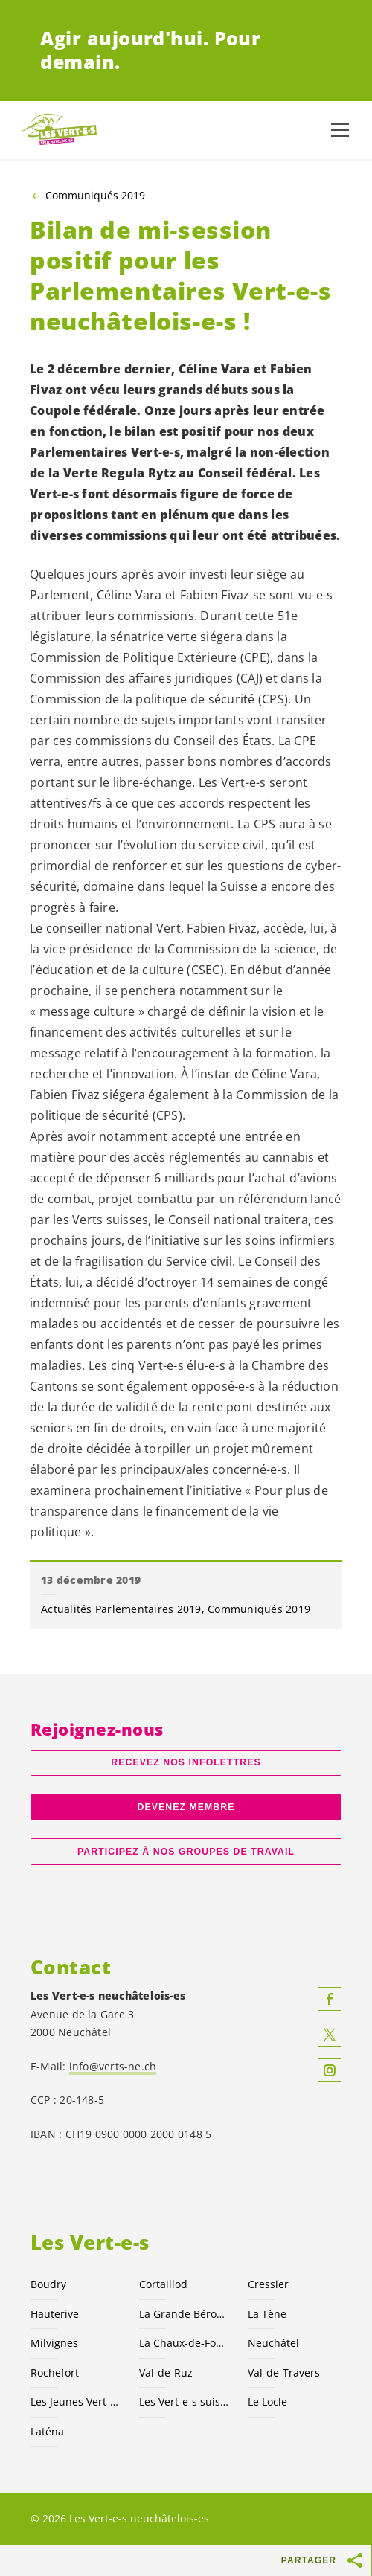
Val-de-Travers (284, 2373)
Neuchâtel (273, 2343)
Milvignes (54, 2343)
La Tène (267, 2314)
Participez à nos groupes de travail (186, 1851)
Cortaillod (163, 2284)
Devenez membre (185, 1807)
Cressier (268, 2284)
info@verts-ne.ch (113, 2066)
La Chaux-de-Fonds (184, 2343)
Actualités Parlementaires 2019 (121, 1609)
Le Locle (267, 2402)
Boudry (48, 2284)
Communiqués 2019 (95, 195)
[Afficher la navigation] (340, 130)
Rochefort (55, 2373)
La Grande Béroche (184, 2314)
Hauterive (55, 2314)
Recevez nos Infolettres (185, 1762)
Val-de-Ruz (166, 2373)
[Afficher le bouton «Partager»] (356, 2560)
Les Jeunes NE (76, 2402)
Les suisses (184, 2402)
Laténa (47, 2431)
